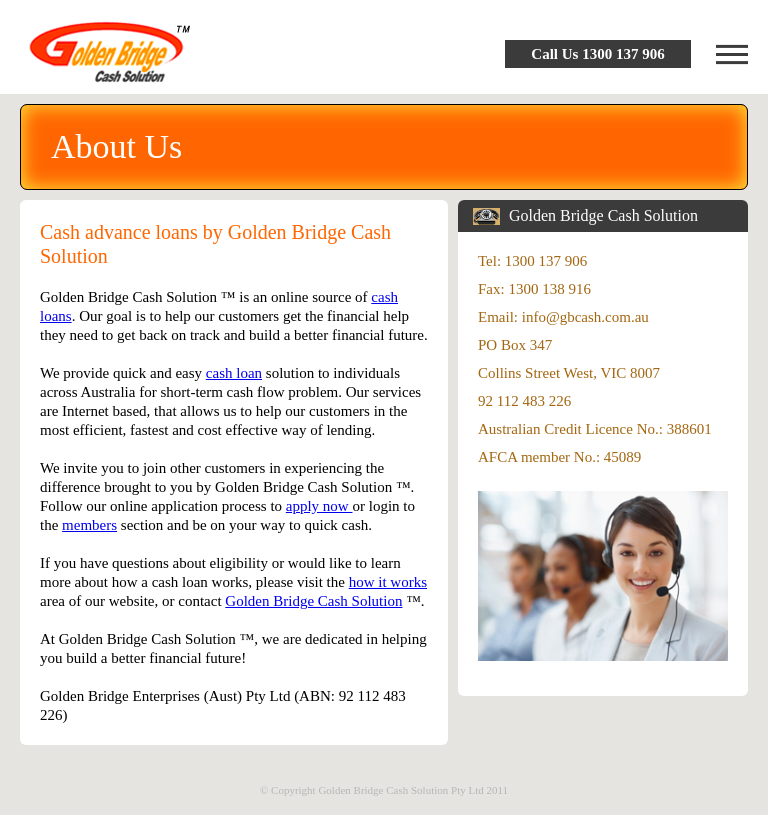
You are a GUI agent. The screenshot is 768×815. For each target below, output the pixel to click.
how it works (388, 582)
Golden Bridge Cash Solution (313, 601)
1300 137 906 (623, 54)
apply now (319, 506)
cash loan (234, 373)
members (89, 525)
